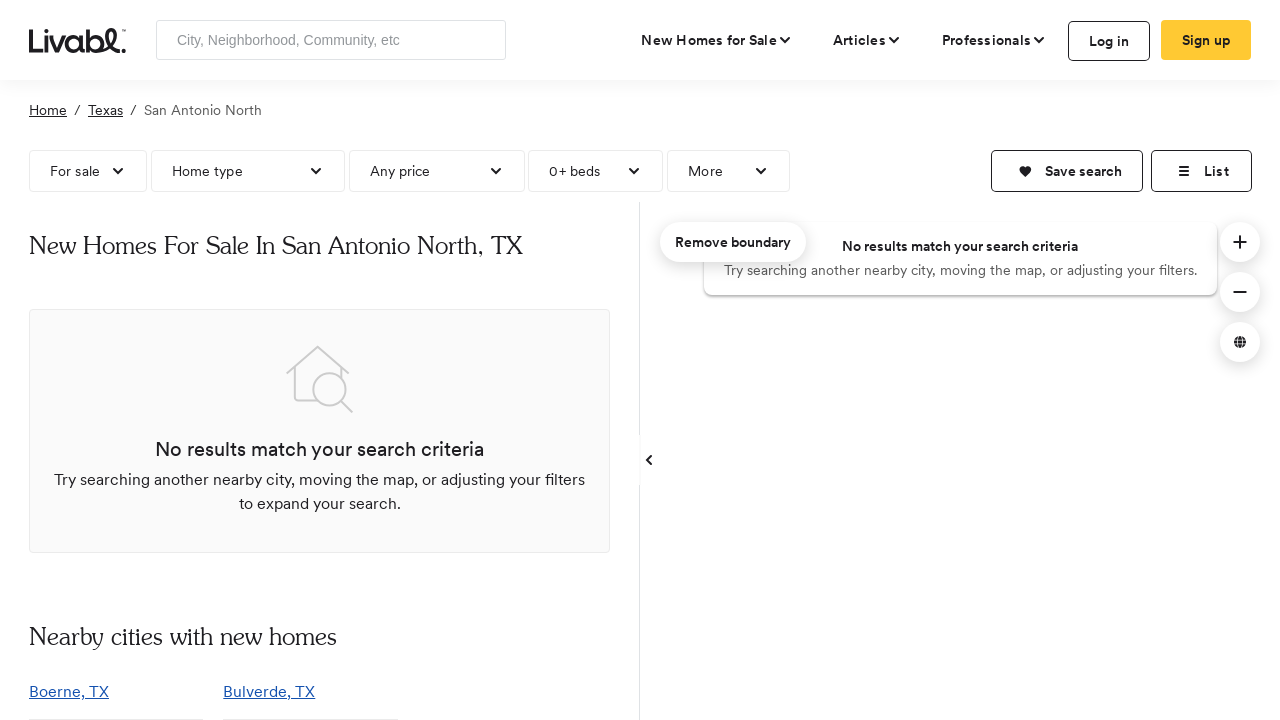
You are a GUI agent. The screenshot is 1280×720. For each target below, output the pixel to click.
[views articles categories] (867, 40)
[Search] (483, 40)
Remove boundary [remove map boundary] (733, 242)
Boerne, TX (69, 691)
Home (48, 110)
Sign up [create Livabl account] (1206, 40)
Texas (105, 110)
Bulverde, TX (269, 691)
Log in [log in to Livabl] (1109, 41)
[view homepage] (77, 39)
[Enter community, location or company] (331, 40)
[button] (1067, 171)
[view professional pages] (994, 40)
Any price (400, 171)
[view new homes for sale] (717, 40)
